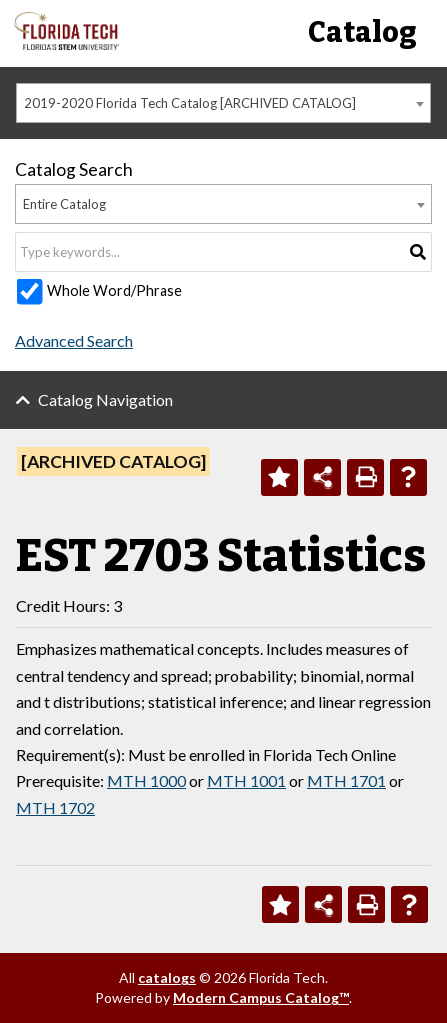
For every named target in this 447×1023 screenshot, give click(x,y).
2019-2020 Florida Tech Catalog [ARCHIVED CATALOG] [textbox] (190, 103)
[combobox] (223, 103)
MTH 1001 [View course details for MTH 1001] (246, 780)
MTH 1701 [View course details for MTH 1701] (346, 780)
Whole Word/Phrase (114, 290)
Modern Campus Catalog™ (261, 997)
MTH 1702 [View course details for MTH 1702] (55, 807)
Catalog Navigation (105, 399)
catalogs (167, 977)
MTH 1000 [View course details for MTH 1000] (146, 780)
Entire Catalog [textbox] (64, 204)
